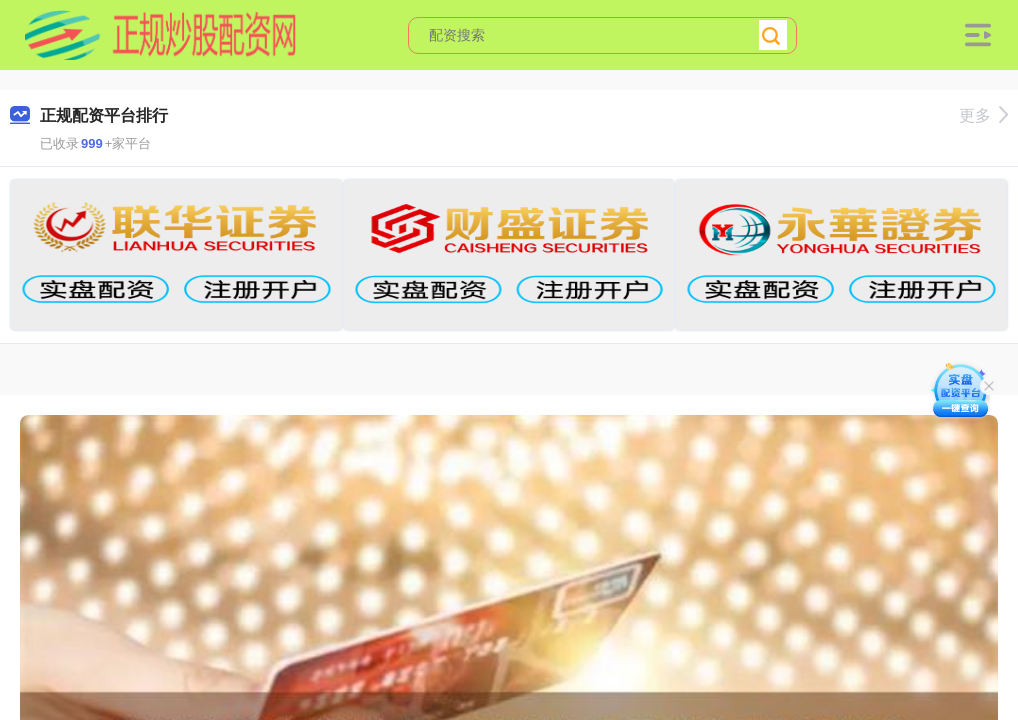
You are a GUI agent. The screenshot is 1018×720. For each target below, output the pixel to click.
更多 (983, 115)
